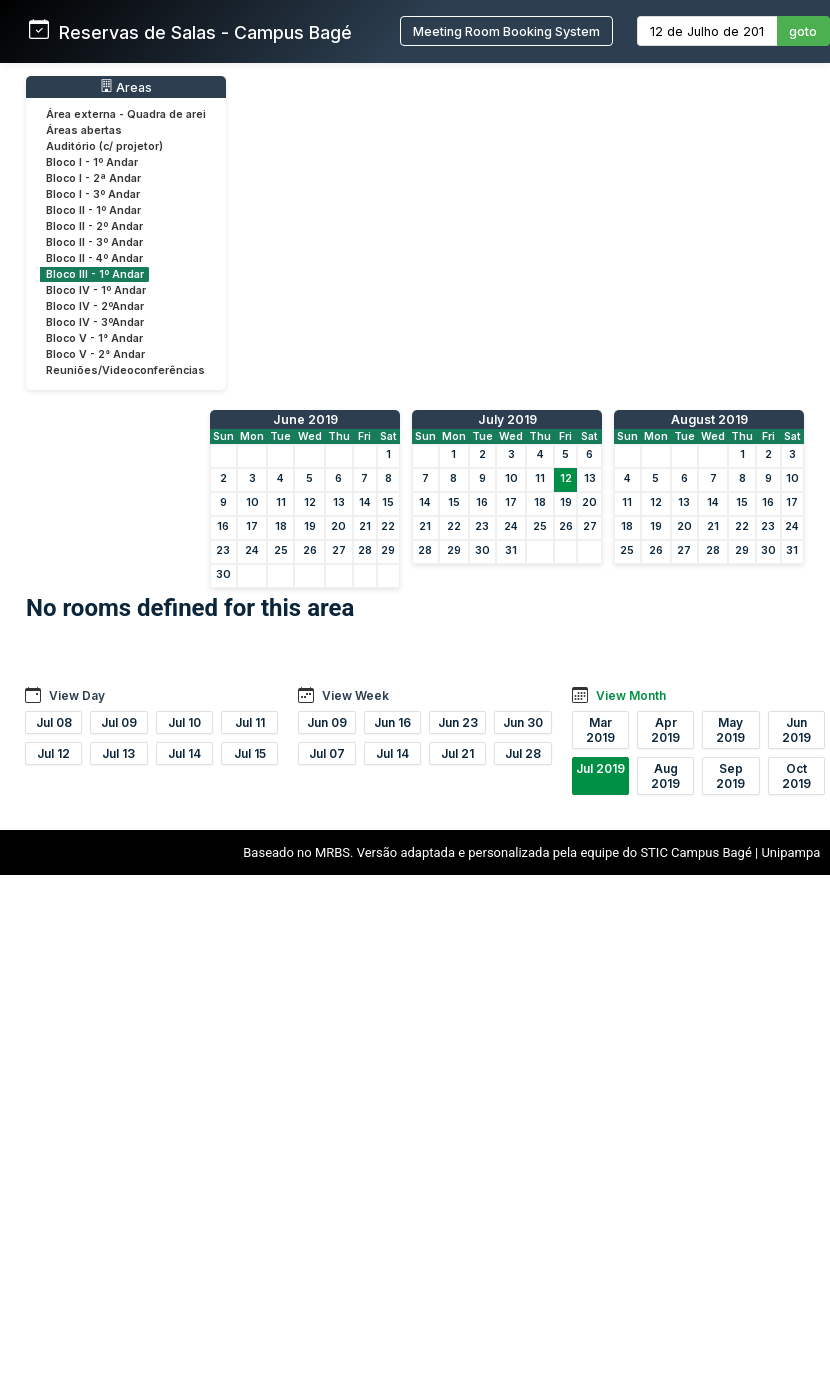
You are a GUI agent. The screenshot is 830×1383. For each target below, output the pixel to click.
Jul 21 (457, 753)
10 (252, 502)
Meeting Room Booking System (506, 31)
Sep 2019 (730, 776)
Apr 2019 (665, 730)
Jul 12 (53, 753)
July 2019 (507, 419)
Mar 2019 (600, 730)
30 (223, 574)
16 (223, 526)
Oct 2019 (796, 776)
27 (339, 550)
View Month (631, 695)
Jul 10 (184, 722)
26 (310, 550)
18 (281, 526)
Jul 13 (118, 753)
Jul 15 (250, 753)
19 (310, 526)
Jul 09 (119, 722)
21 (365, 526)
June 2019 (305, 419)
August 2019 (709, 419)
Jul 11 (250, 722)
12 (310, 502)
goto (803, 31)
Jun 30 (523, 722)
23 (223, 550)
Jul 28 (523, 753)
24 (252, 550)
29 (388, 550)
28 (365, 550)
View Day (77, 695)
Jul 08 (54, 722)
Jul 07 (327, 753)
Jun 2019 (796, 730)
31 (511, 550)
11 (281, 502)
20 (338, 526)
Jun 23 (458, 722)
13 (339, 502)
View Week (355, 695)
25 (281, 550)
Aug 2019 (665, 776)
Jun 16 (392, 722)
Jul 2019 (600, 768)
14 (365, 502)
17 (252, 526)
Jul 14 (184, 753)
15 (388, 502)
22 (388, 526)
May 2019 (730, 730)
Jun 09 (327, 722)
